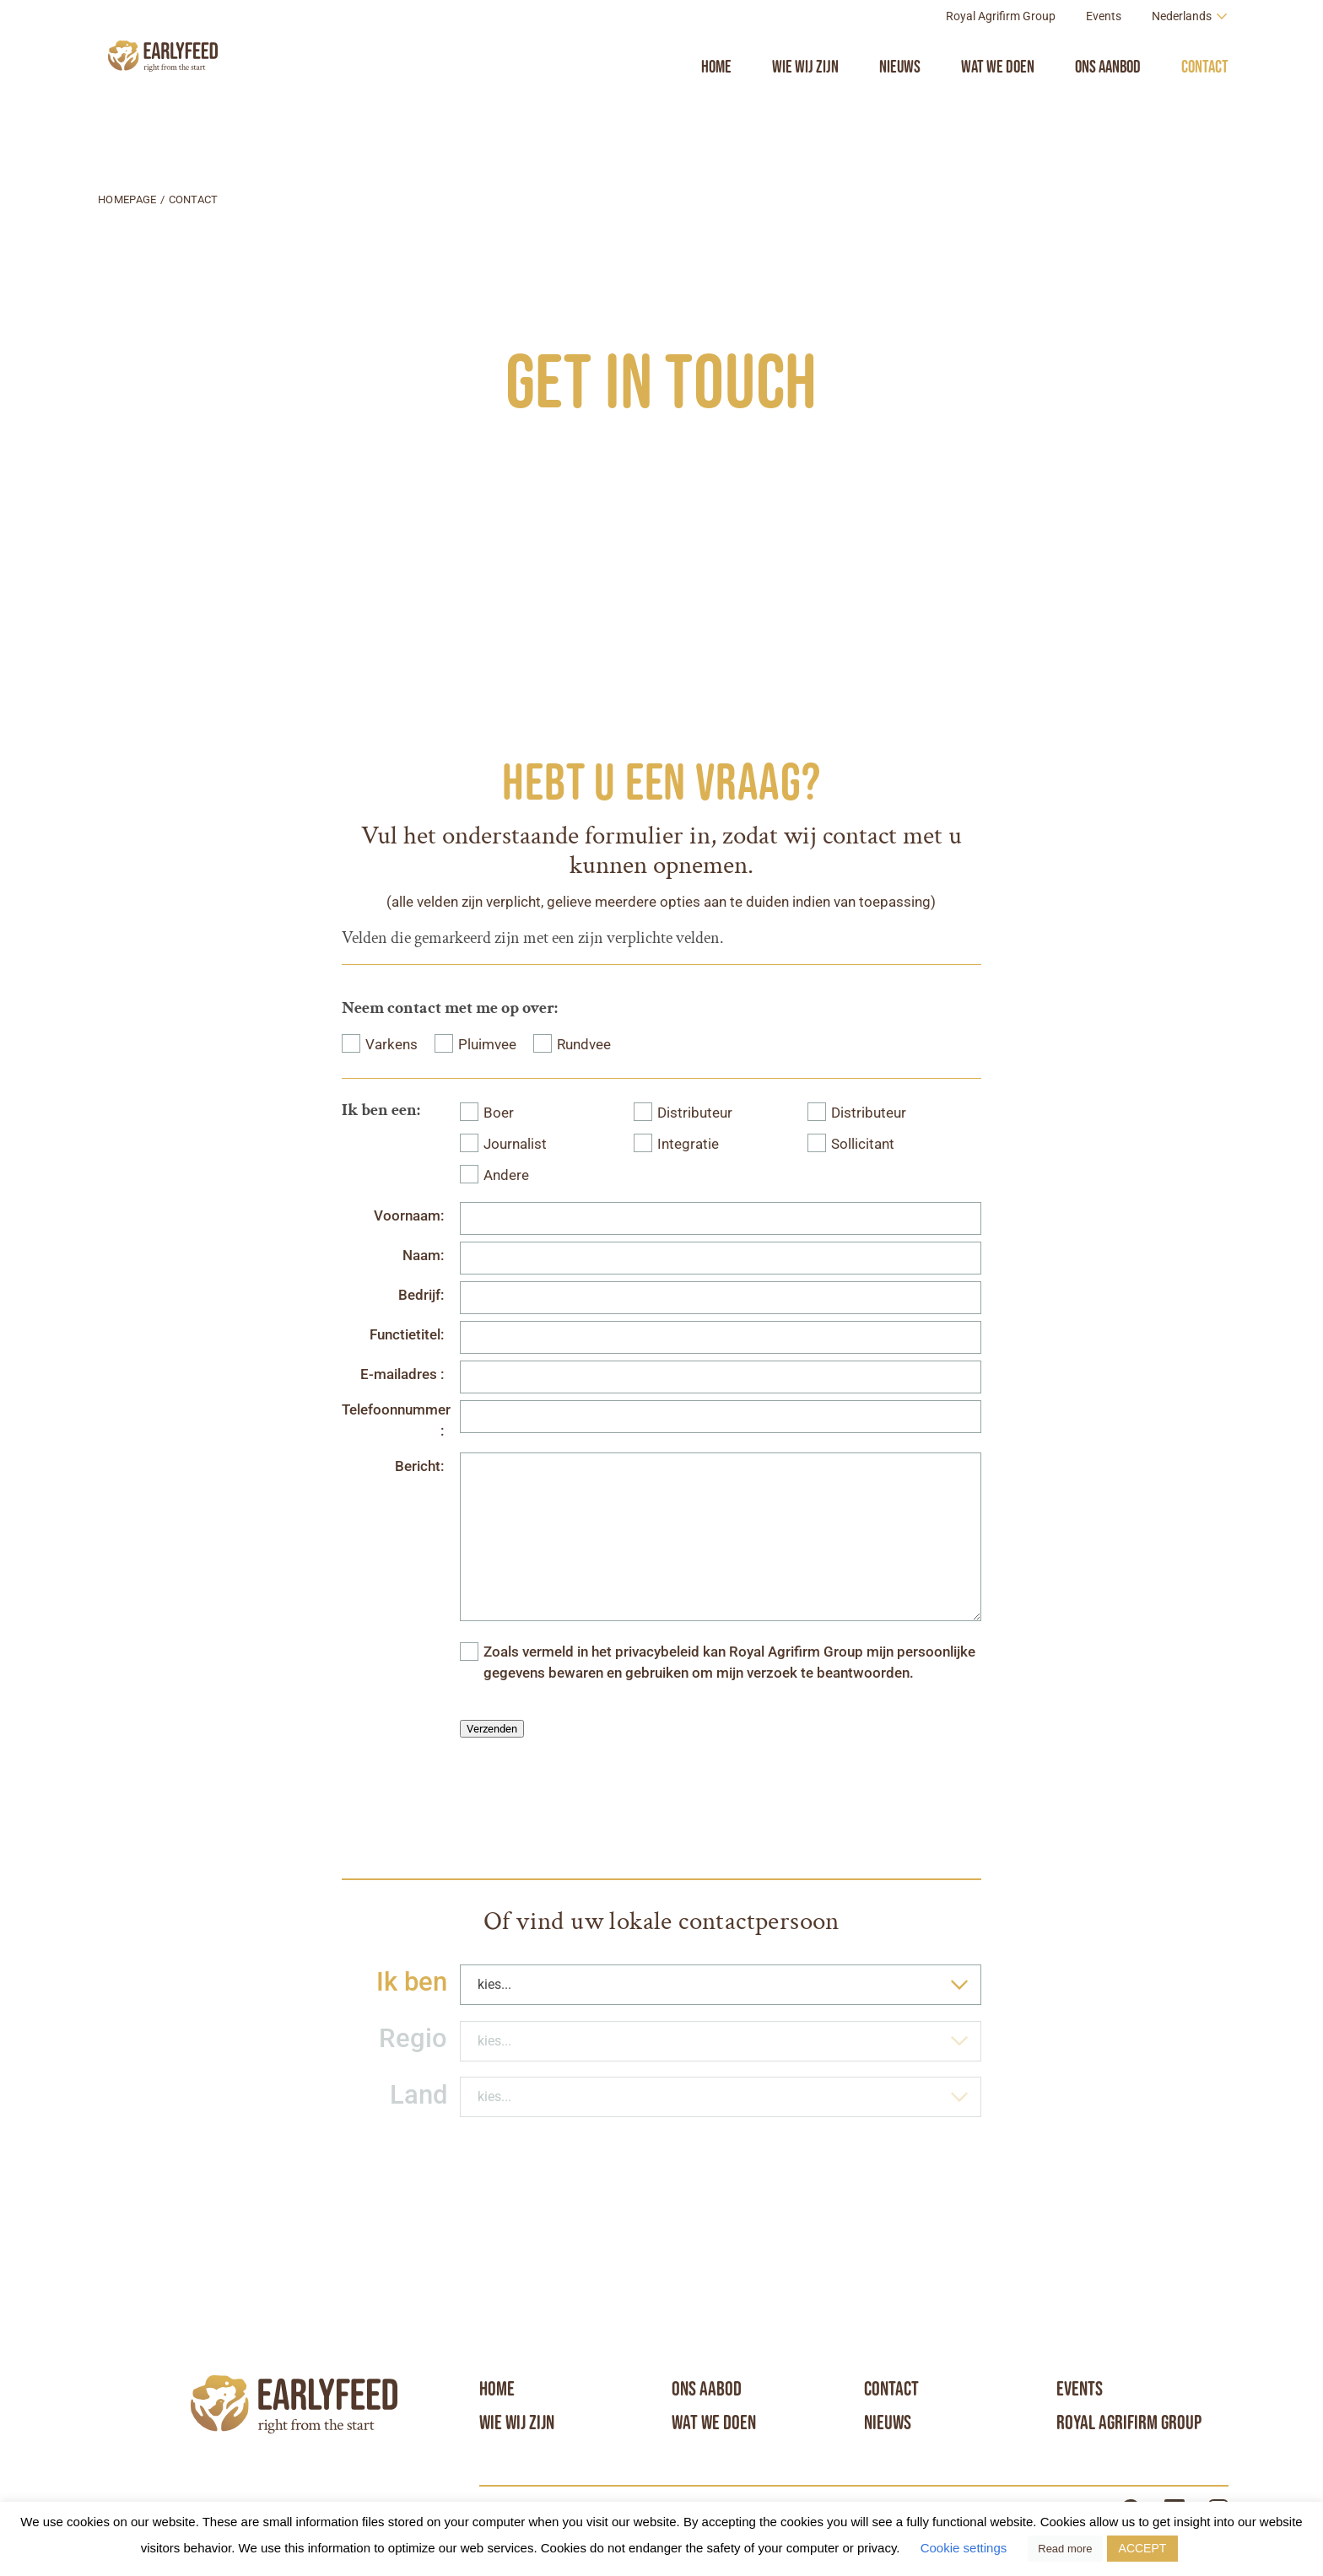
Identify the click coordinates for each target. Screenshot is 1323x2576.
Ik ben (411, 1981)
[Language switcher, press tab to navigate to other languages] (1190, 53)
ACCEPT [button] (1143, 2548)
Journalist (515, 1144)
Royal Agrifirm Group (1001, 54)
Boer (498, 1113)
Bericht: (419, 1466)
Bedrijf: (421, 1295)
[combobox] (720, 1984)
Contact (1204, 104)
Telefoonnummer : (394, 1420)
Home (716, 104)
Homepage (127, 199)
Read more (1065, 2548)
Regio (413, 2038)
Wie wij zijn (805, 104)
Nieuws (900, 104)
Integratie (688, 1144)
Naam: (423, 1256)
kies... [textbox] (494, 1984)
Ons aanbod (1108, 104)
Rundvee (584, 1045)
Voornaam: (409, 1216)
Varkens (391, 1045)
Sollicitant (862, 1144)
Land (418, 2094)
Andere (506, 1175)
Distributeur (694, 1113)
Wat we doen (997, 104)
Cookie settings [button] (964, 2548)
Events (1103, 54)
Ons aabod (707, 2388)
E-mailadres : (402, 1374)
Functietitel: (407, 1335)
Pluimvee (487, 1045)
